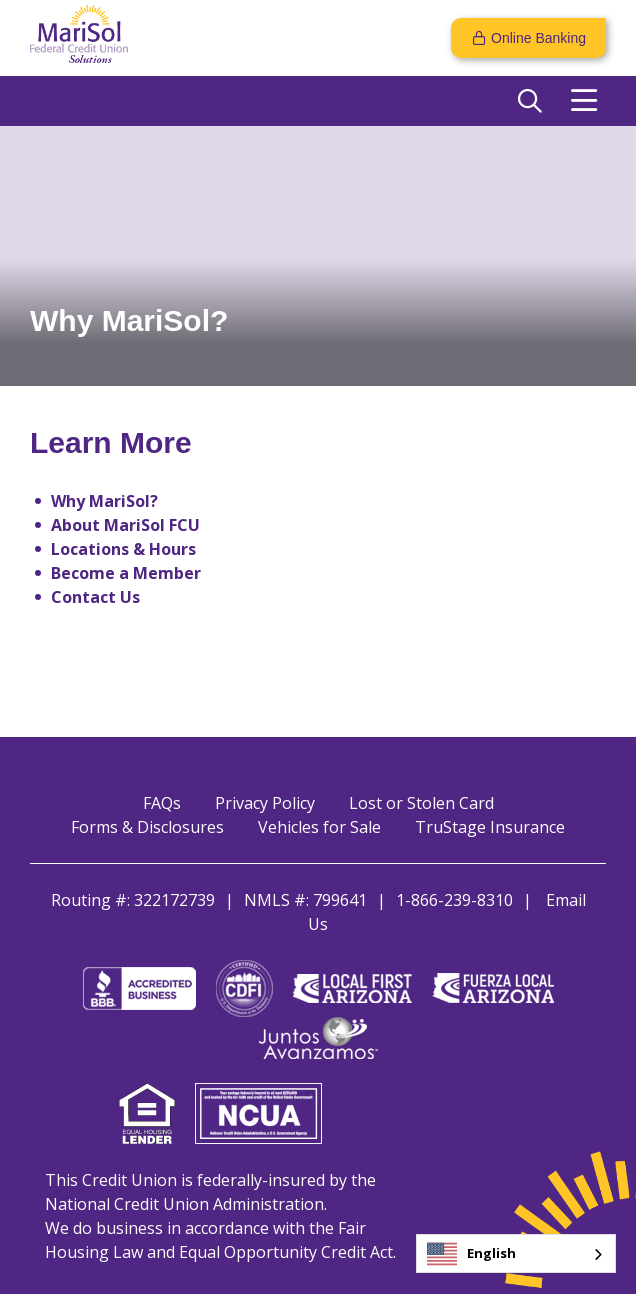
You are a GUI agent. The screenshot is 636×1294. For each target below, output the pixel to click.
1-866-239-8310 (454, 900)
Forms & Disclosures (147, 827)
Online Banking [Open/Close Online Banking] (538, 38)
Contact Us (95, 597)
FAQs (162, 803)
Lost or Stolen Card (421, 803)
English (471, 1254)
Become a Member (126, 573)
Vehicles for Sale (319, 827)
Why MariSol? (104, 501)
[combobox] (516, 1253)
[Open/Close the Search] (530, 101)
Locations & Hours (123, 549)
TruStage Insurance (490, 827)
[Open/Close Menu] (584, 101)
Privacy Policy (265, 803)
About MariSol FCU (125, 525)
